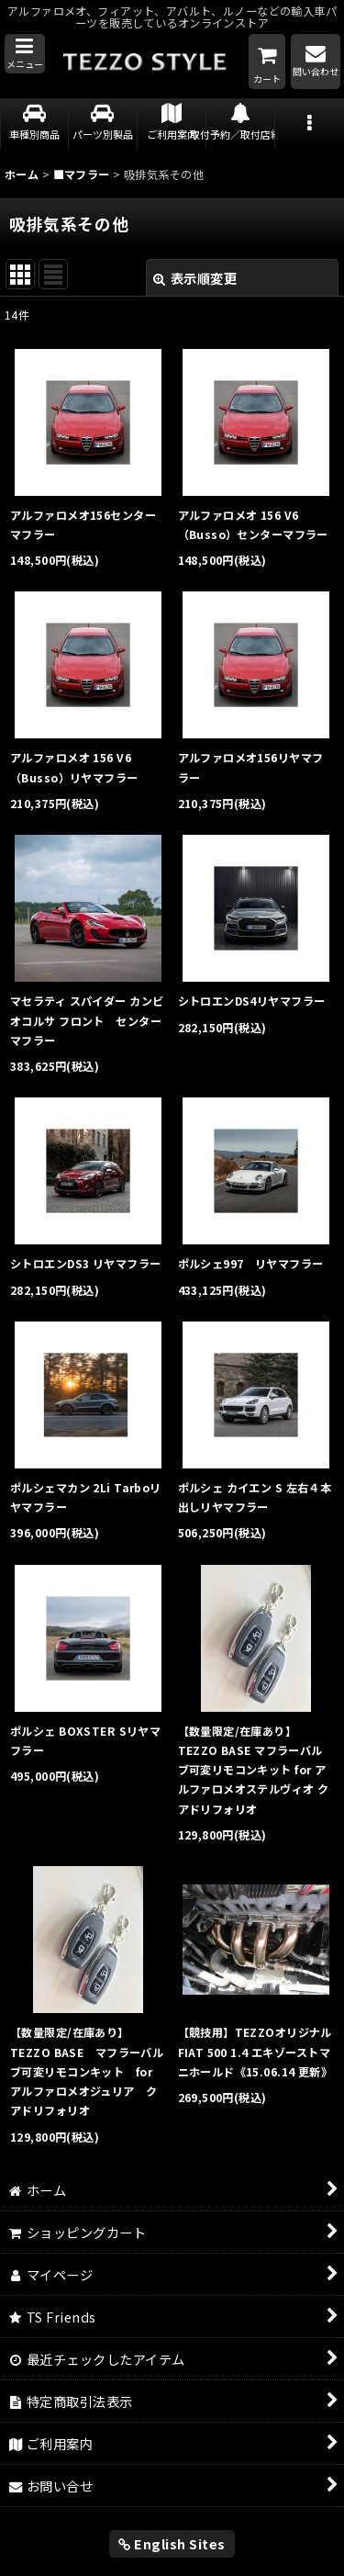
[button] (25, 54)
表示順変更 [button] (195, 277)
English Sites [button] (172, 2543)
